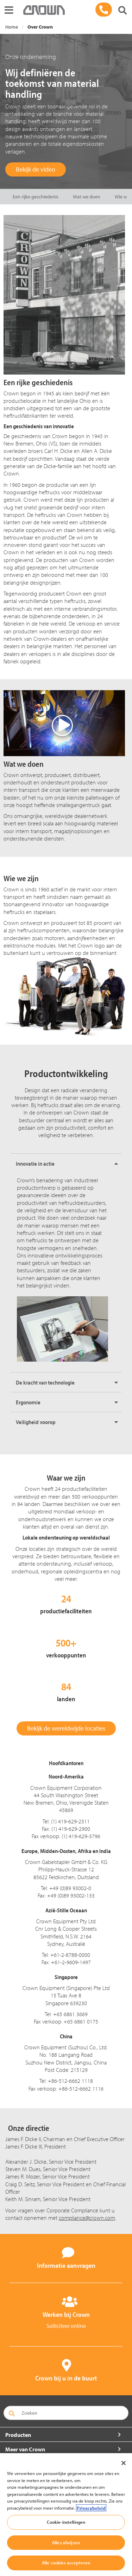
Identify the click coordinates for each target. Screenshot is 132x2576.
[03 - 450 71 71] (103, 9)
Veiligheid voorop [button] (36, 1422)
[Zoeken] (122, 11)
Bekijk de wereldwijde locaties (66, 1728)
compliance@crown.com (87, 2217)
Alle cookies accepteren (66, 2562)
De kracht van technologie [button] (45, 1382)
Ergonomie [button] (28, 1402)
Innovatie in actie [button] (35, 1163)
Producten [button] (18, 2434)
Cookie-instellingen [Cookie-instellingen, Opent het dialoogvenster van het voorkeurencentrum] (66, 2522)
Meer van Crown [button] (25, 2449)
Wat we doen (86, 196)
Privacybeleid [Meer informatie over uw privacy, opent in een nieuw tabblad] (91, 2508)
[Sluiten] (123, 2463)
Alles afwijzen (66, 2542)
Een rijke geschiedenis (35, 196)
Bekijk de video (35, 169)
